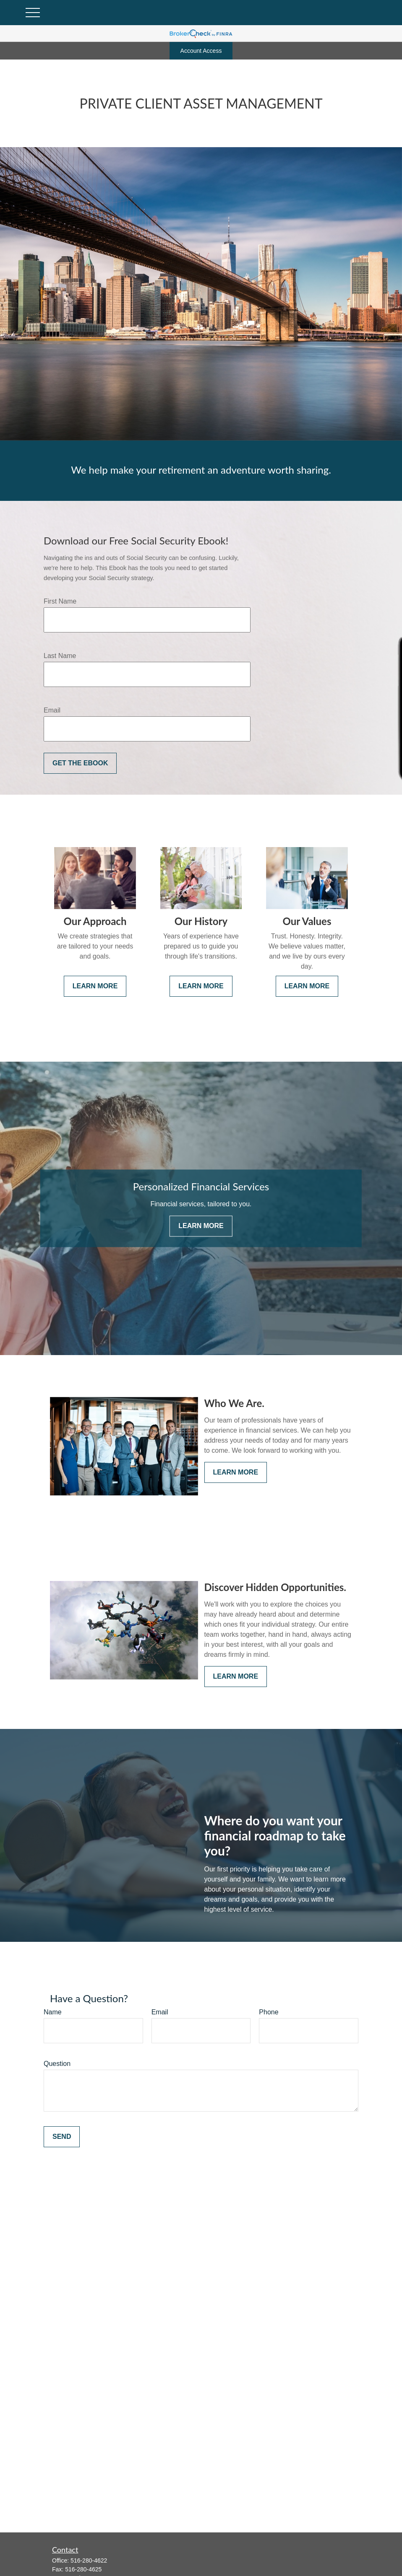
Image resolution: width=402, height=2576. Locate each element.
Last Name (60, 655)
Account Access (201, 50)
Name (53, 2012)
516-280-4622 (88, 2560)
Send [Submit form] (61, 2136)
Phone (268, 2012)
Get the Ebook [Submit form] (80, 763)
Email (52, 710)
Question (57, 2063)
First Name (60, 601)
